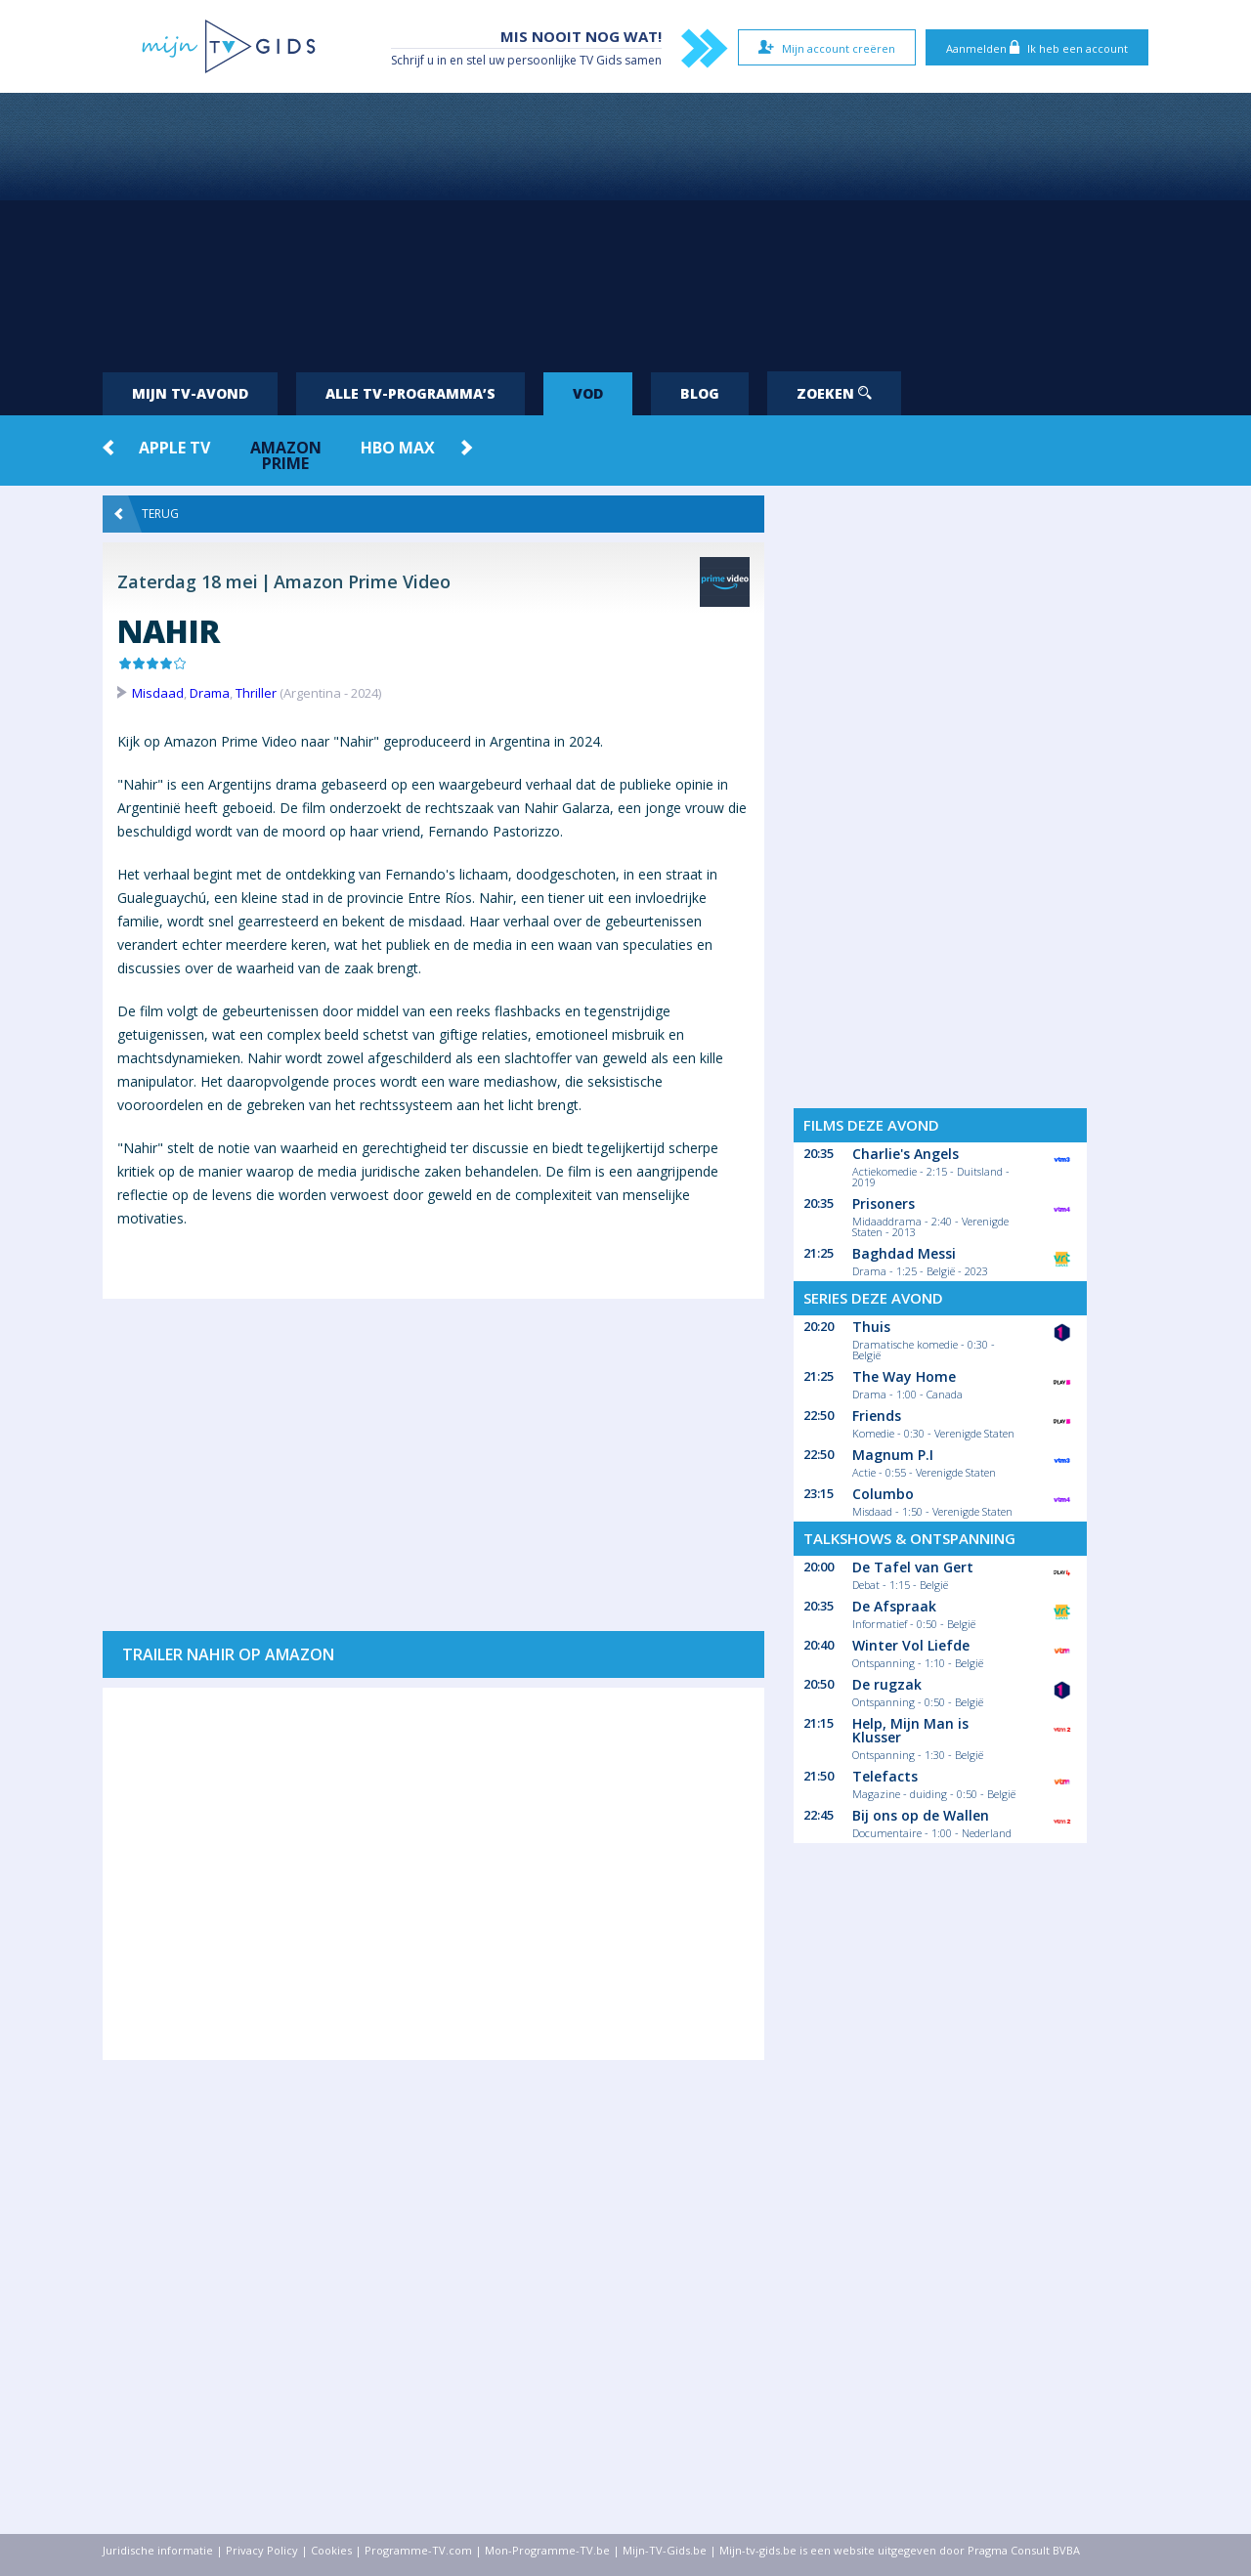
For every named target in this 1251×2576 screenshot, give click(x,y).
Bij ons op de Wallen (920, 1815)
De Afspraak (894, 1606)
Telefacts (885, 1776)
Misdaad (158, 693)
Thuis (871, 1326)
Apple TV (174, 447)
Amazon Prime (286, 455)
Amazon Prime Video (362, 581)
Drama (210, 693)
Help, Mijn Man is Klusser (910, 1730)
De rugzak (887, 1684)
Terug (146, 514)
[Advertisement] (625, 225)
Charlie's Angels (905, 1153)
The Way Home (904, 1376)
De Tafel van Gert (912, 1567)
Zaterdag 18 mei (187, 581)
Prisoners (883, 1203)
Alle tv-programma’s (410, 393)
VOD (588, 393)
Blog (699, 393)
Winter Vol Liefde (911, 1645)
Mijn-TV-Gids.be (665, 2550)
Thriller (256, 693)
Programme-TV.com (418, 2550)
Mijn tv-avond (190, 393)
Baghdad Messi (904, 1253)
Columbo (883, 1493)
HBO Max (398, 447)
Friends (876, 1415)
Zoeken (834, 393)
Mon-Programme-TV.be (547, 2550)
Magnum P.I (892, 1454)
